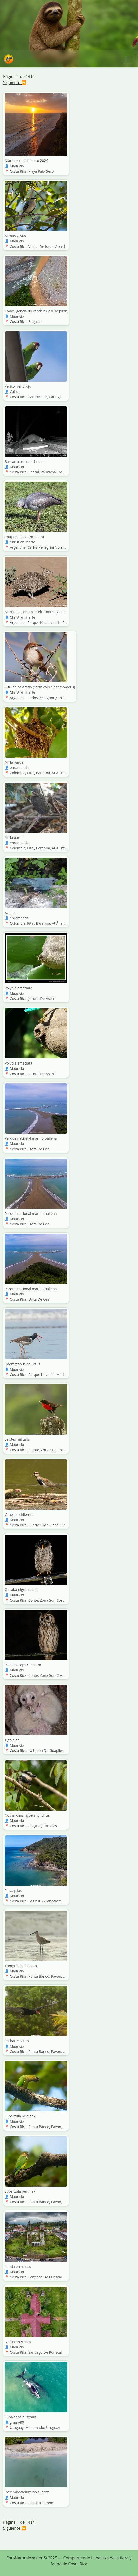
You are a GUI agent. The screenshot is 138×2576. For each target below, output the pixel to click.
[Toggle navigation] (128, 59)
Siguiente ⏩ (14, 82)
